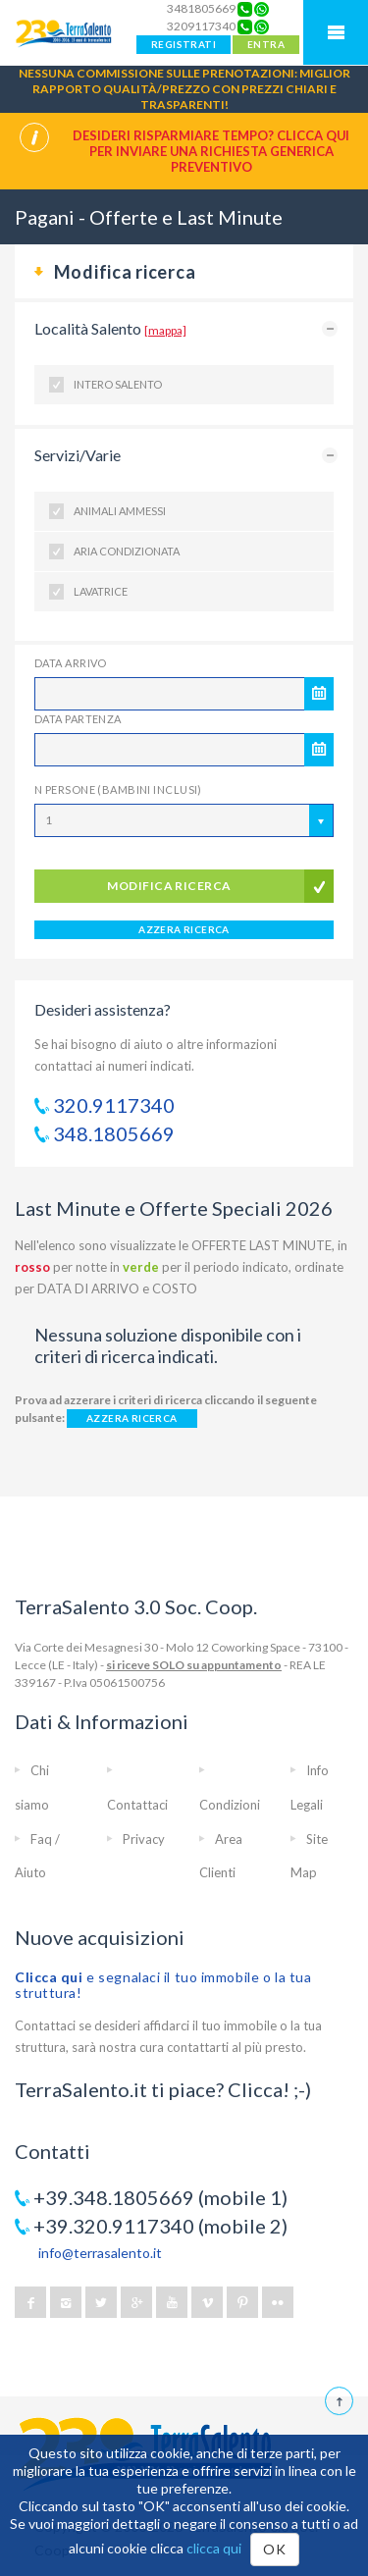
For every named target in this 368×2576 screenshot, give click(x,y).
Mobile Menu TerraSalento (335, 32)
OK (274, 2549)
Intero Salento (118, 384)
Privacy (144, 1839)
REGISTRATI (183, 44)
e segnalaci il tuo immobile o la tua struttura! (163, 1985)
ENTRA (266, 44)
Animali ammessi (120, 510)
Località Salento (110, 328)
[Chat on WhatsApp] (261, 9)
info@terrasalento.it (100, 2252)
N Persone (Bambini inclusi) (118, 789)
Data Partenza (78, 718)
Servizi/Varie (77, 455)
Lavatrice (101, 591)
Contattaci (137, 1805)
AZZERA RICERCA (184, 929)
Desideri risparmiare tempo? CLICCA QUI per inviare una (211, 151)
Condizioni (229, 1805)
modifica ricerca (169, 885)
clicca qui (213, 2548)
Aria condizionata (127, 551)
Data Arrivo (70, 663)
